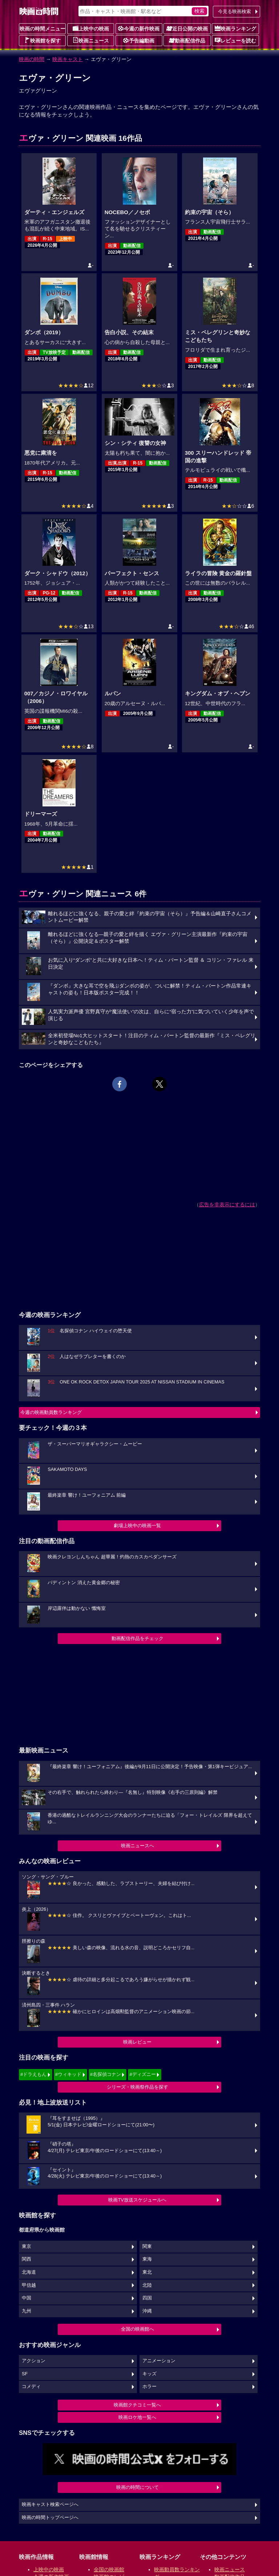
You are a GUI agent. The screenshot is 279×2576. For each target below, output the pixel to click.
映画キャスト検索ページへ (50, 2504)
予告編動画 (138, 40)
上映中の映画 (91, 28)
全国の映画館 (109, 2569)
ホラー (149, 2386)
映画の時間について (137, 2487)
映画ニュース (91, 40)
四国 (147, 2298)
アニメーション (158, 2360)
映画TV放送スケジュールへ (137, 2200)
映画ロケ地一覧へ (137, 2417)
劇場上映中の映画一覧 (137, 1525)
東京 (26, 2246)
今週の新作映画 (138, 28)
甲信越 (29, 2285)
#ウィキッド (68, 2074)
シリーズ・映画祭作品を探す (137, 2087)
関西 (26, 2259)
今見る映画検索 (234, 11)
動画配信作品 (187, 40)
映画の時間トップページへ (50, 2517)
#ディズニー (142, 2074)
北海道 (29, 2272)
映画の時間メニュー (42, 29)
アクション (33, 2360)
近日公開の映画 (187, 28)
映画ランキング (235, 28)
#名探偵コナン (105, 2074)
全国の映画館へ (137, 2329)
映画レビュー (137, 2042)
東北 (147, 2272)
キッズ (149, 2373)
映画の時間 (31, 59)
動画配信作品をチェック (137, 1638)
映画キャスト (67, 59)
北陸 (147, 2285)
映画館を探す (42, 40)
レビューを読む (235, 40)
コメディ (31, 2386)
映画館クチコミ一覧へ (137, 2405)
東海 (147, 2259)
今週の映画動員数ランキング (51, 1412)
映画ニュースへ (137, 1845)
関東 (147, 2246)
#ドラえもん (33, 2074)
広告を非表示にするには (227, 1204)
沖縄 (147, 2311)
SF (25, 2373)
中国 (26, 2298)
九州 (26, 2311)
